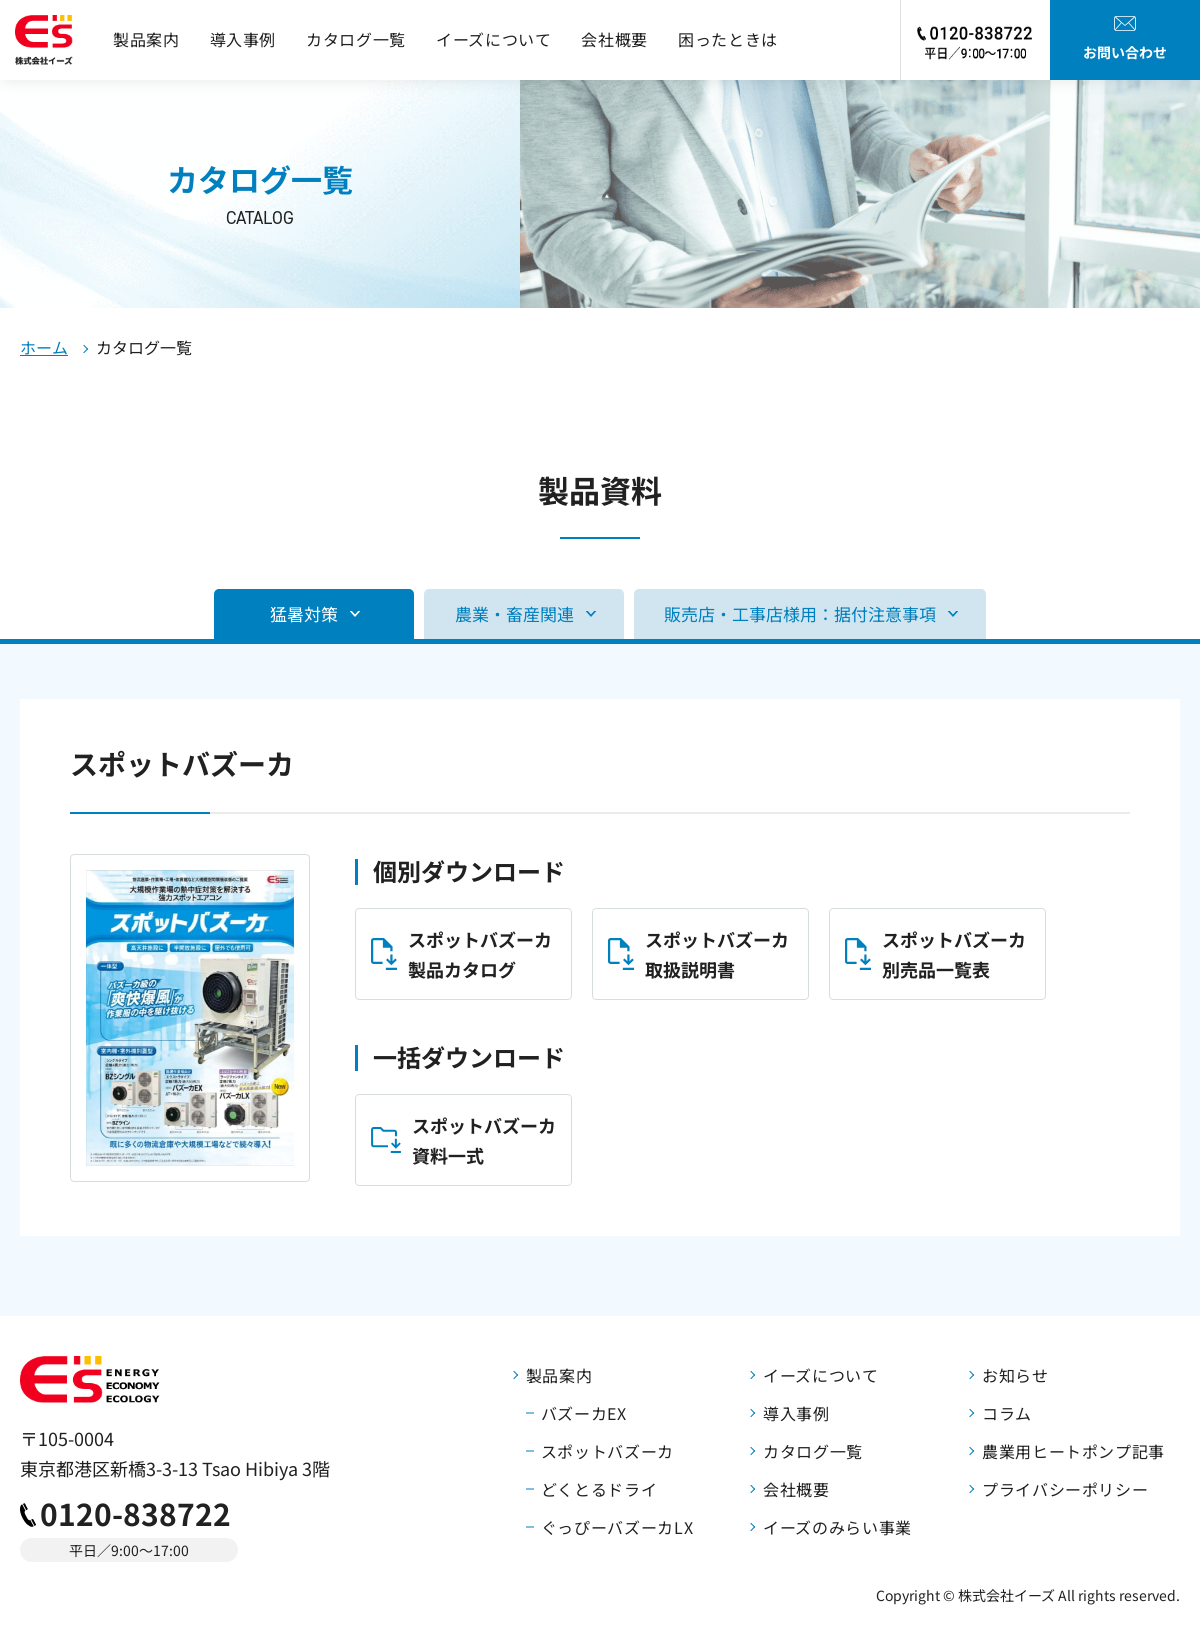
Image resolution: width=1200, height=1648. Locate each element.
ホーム (44, 347)
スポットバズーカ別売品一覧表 (954, 954)
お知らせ (1015, 1375)
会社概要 (614, 39)
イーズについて (493, 39)
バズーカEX (584, 1413)
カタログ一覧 (356, 39)
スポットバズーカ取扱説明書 (717, 954)
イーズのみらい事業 (837, 1527)
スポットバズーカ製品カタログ (480, 954)
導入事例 (243, 39)
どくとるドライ (599, 1489)
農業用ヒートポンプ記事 (1073, 1451)
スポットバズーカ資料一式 (484, 1140)
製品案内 (146, 39)
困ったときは (728, 39)
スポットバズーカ (607, 1451)
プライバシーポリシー (1065, 1489)
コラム (1007, 1413)
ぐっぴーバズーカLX (617, 1527)
